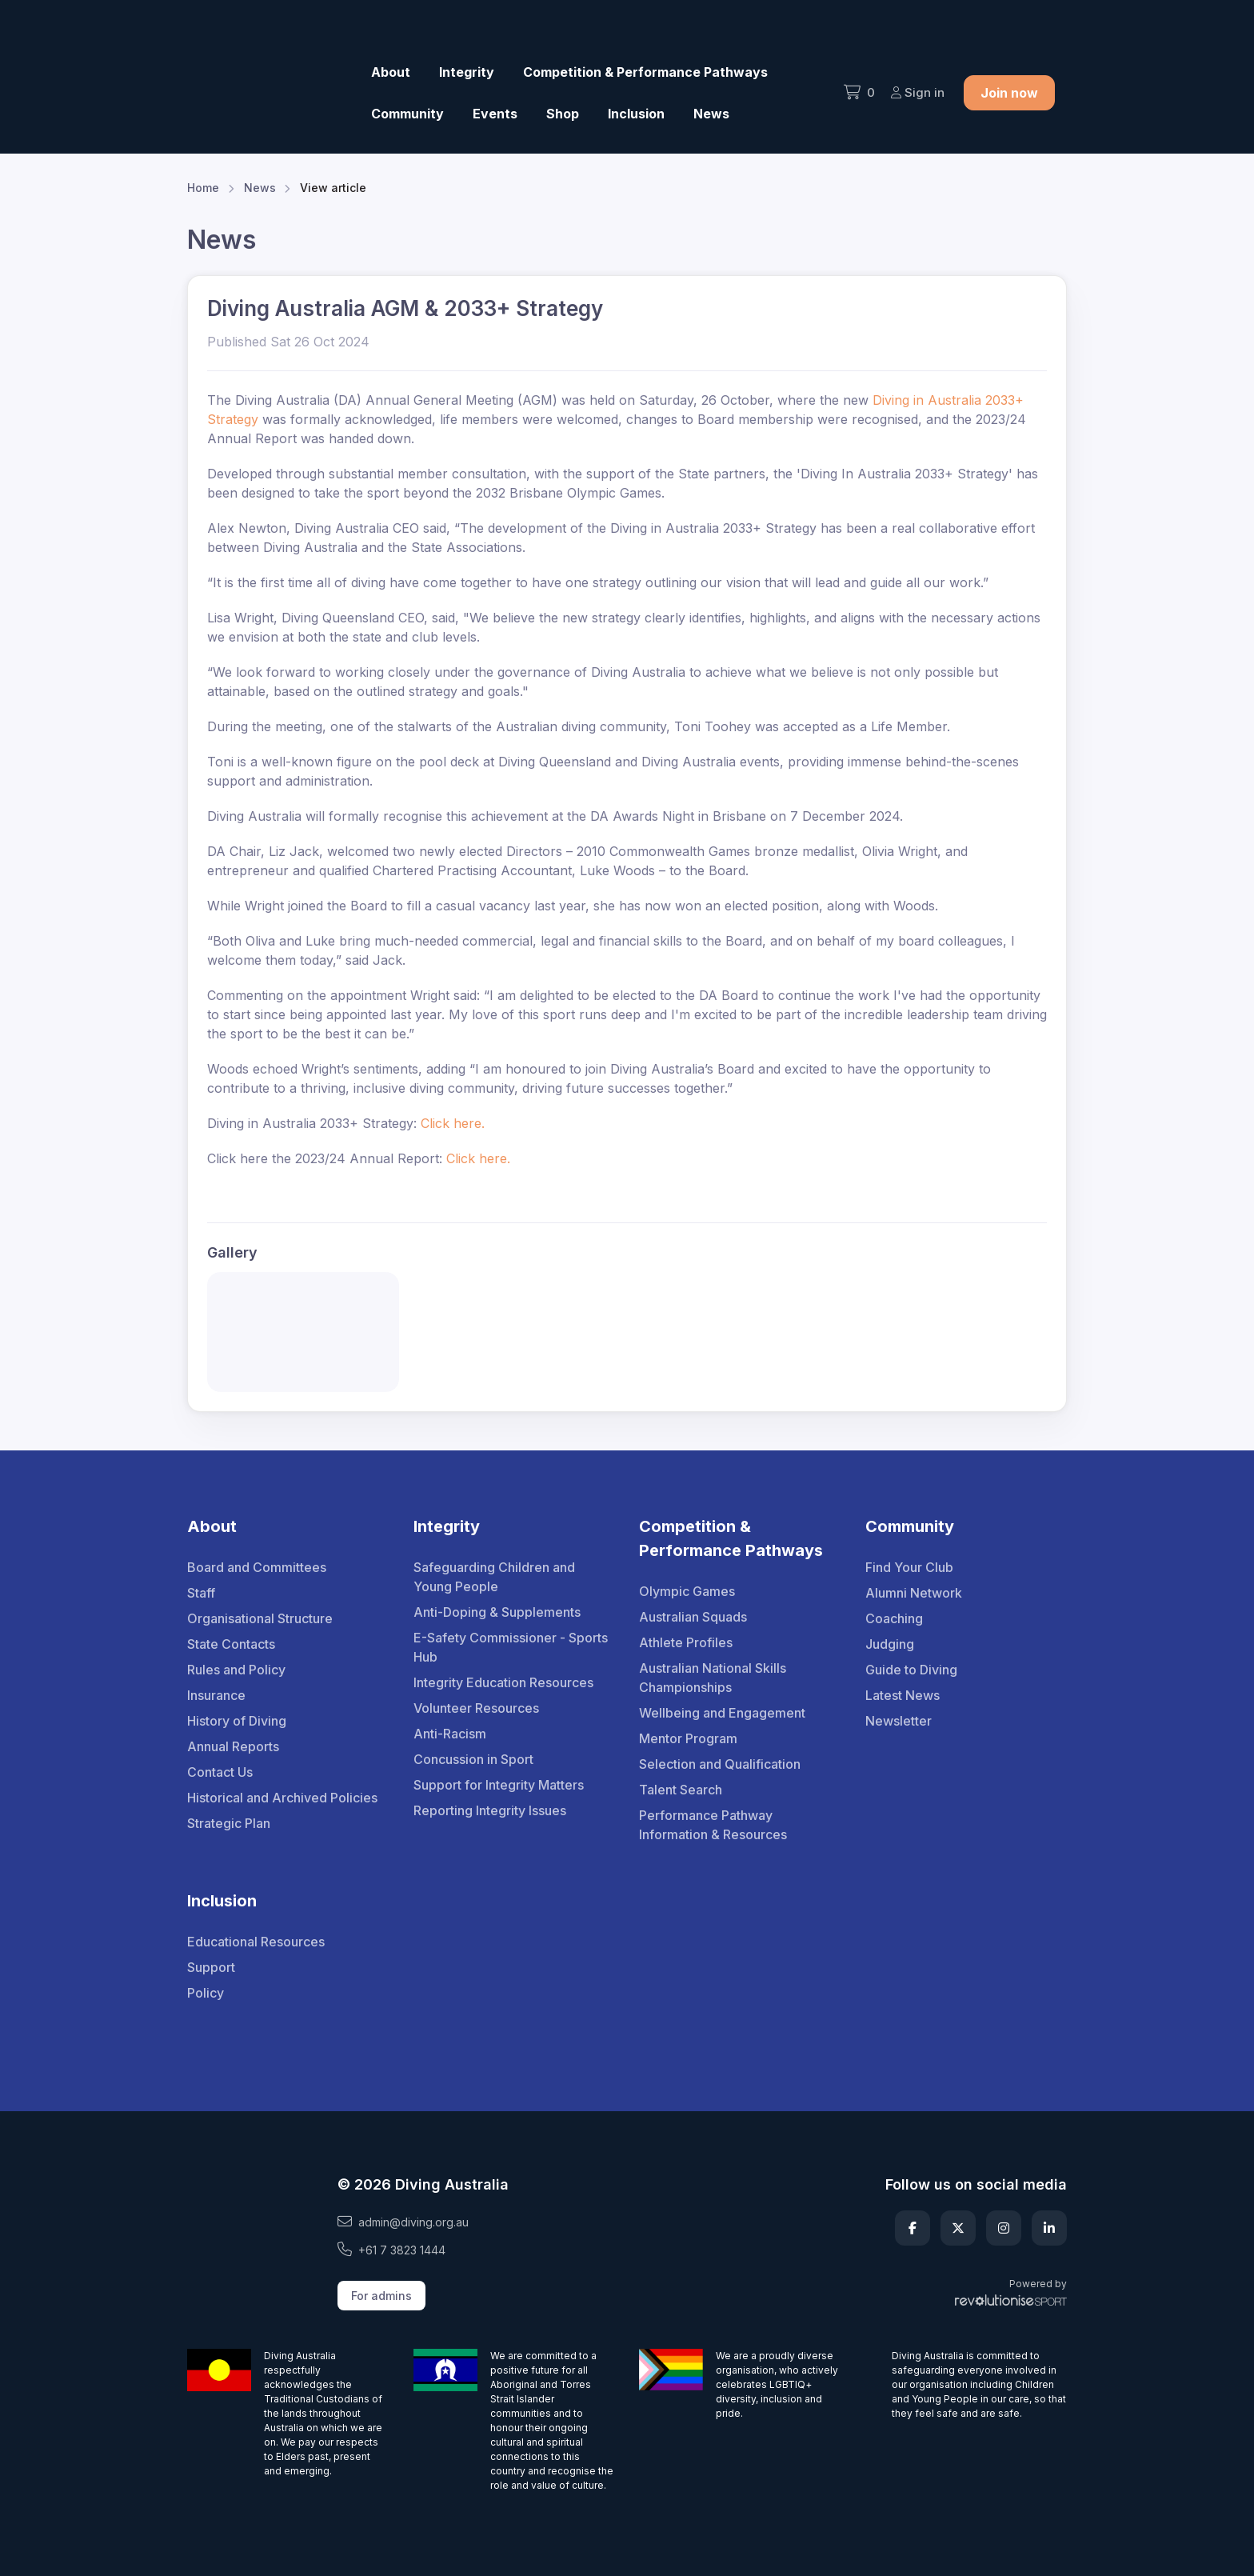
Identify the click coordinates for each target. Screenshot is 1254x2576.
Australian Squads (693, 1617)
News (711, 114)
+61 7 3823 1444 (391, 2249)
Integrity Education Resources (503, 1682)
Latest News (902, 1695)
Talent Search (680, 1790)
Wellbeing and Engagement (722, 1713)
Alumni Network (913, 1593)
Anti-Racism (449, 1734)
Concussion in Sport (473, 1759)
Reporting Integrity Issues (489, 1810)
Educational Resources (256, 1942)
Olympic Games (687, 1591)
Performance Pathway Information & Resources (713, 1824)
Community (407, 114)
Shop (562, 114)
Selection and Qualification (720, 1764)
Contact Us (220, 1772)
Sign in (917, 92)
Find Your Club (909, 1567)
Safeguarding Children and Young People (494, 1576)
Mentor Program (688, 1738)
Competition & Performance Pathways (645, 72)
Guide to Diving (911, 1670)
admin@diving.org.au (403, 2221)
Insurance (216, 1695)
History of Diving (236, 1721)
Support (211, 1967)
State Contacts (231, 1644)
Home (203, 187)
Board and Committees (256, 1567)
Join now (1009, 93)
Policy (205, 1993)
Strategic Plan (228, 1823)
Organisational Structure (260, 1618)
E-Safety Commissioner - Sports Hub (510, 1647)
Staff (201, 1593)
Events (495, 114)
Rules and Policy (236, 1670)
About (390, 72)
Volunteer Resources (476, 1708)
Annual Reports (233, 1746)
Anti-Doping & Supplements (497, 1612)
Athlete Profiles (686, 1642)
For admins (381, 2295)
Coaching (894, 1618)
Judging (889, 1644)
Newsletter (898, 1721)
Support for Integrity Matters (498, 1785)
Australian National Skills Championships (712, 1677)
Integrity (466, 72)
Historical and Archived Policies (282, 1798)
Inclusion (636, 114)
